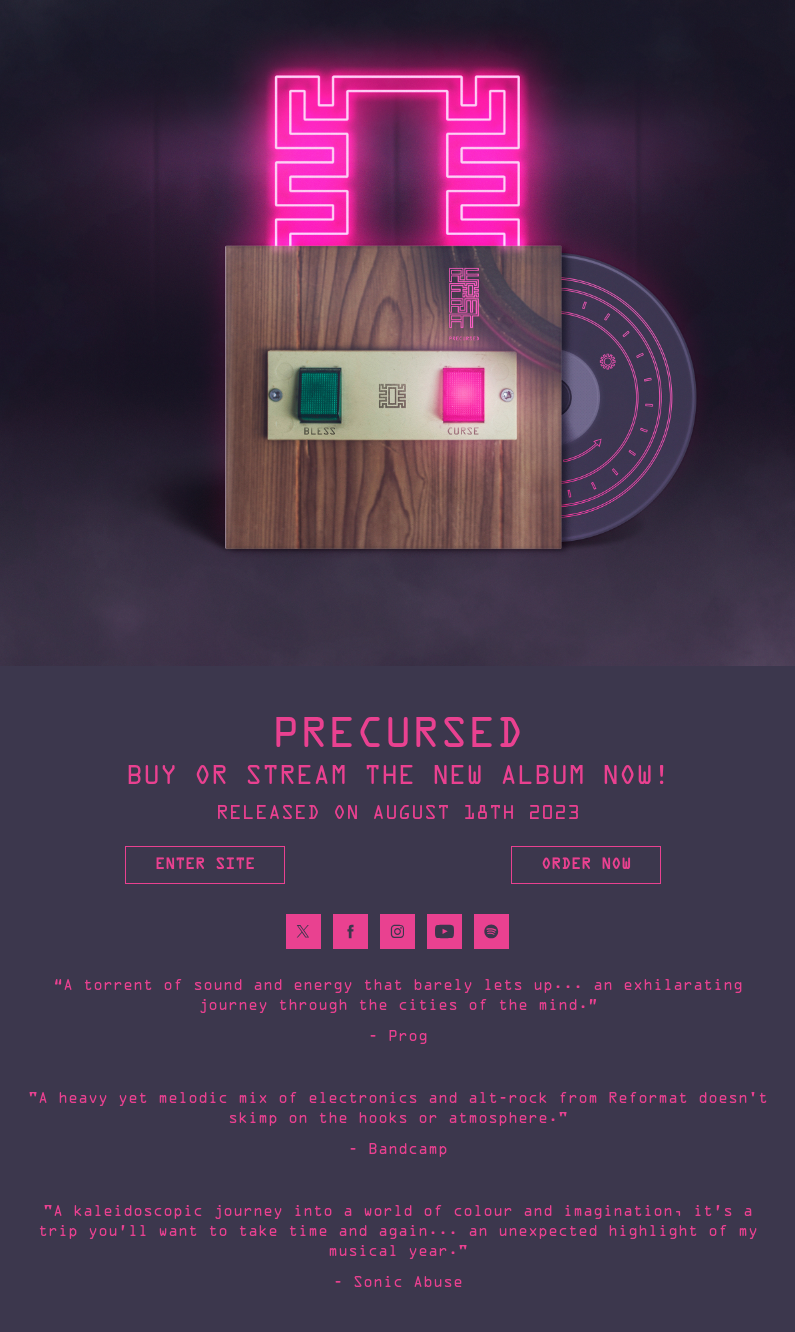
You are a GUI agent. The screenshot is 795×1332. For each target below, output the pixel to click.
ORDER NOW (586, 864)
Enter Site (205, 864)
